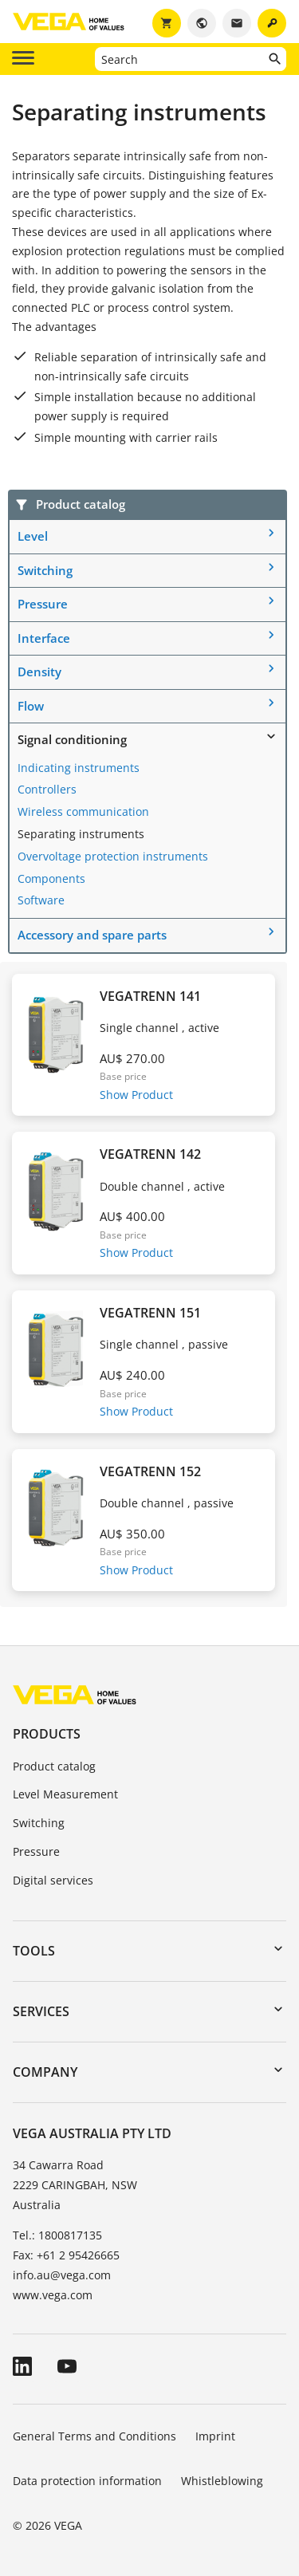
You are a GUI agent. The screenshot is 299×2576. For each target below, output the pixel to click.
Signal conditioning (72, 739)
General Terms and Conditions (94, 2436)
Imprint (215, 2436)
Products (47, 1734)
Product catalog (54, 1766)
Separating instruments (81, 833)
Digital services (53, 1880)
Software (41, 900)
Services (41, 2011)
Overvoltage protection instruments (113, 856)
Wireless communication (83, 811)
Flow (31, 706)
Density (39, 671)
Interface (44, 638)
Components (51, 878)
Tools (34, 1951)
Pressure (43, 604)
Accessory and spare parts (92, 935)
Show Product (136, 1094)
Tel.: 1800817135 (57, 2235)
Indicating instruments (79, 767)
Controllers (47, 789)
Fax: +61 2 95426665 (66, 2255)
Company (45, 2072)
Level (33, 536)
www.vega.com (52, 2294)
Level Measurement (65, 1794)
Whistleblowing (222, 2480)
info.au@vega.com (62, 2275)
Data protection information (87, 2480)
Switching (45, 570)
